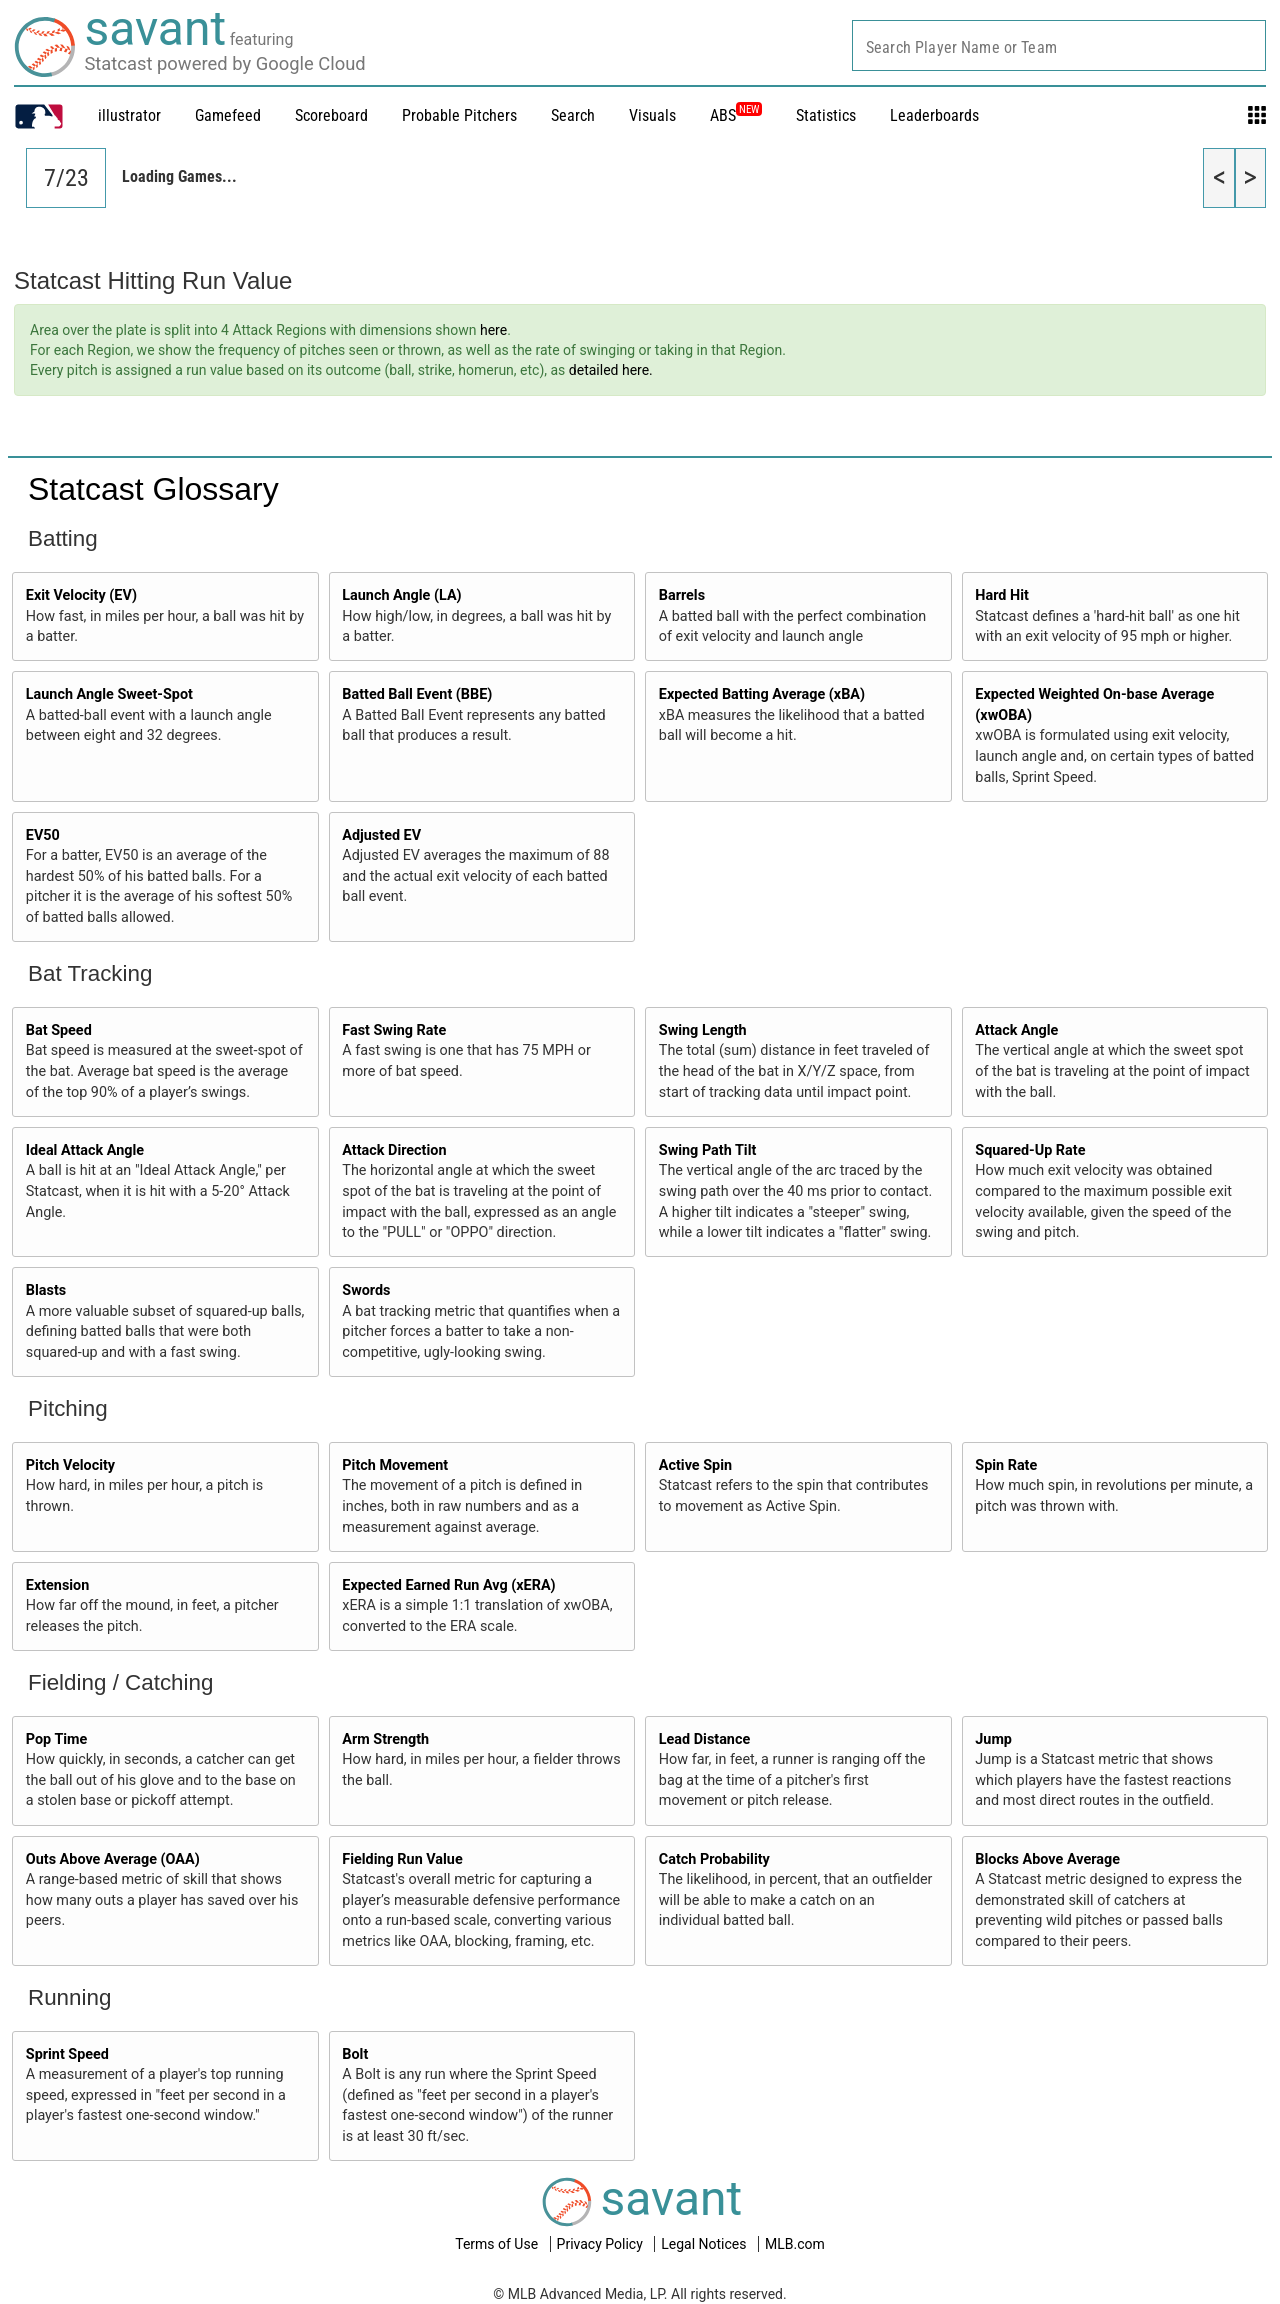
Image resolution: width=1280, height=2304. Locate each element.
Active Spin (695, 1465)
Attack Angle (1016, 1030)
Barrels (682, 595)
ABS (736, 115)
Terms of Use (498, 2244)
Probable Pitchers (459, 115)
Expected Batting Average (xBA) (762, 694)
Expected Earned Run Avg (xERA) (448, 1585)
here (493, 330)
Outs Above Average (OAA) (113, 1859)
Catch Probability (714, 1859)
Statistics (826, 115)
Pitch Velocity (70, 1465)
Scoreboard (331, 115)
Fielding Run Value (402, 1859)
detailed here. (611, 370)
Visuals (652, 115)
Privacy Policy (602, 2244)
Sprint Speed (67, 2054)
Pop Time (57, 1739)
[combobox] (1059, 45)
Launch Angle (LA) (401, 595)
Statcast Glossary (153, 489)
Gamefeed (228, 115)
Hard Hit (1002, 595)
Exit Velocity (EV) (81, 595)
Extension (58, 1585)
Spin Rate (1006, 1465)
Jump (993, 1739)
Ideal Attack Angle (85, 1150)
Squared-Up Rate (1030, 1150)
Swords (366, 1290)
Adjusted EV (381, 835)
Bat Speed (59, 1030)
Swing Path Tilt (708, 1150)
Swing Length (703, 1030)
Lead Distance (704, 1739)
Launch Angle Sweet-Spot (109, 694)
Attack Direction (394, 1150)
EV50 (43, 835)
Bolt (355, 2054)
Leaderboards (934, 115)
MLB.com (795, 2244)
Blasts (46, 1290)
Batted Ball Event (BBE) (417, 694)
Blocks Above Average (1047, 1859)
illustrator (129, 115)
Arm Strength (385, 1739)
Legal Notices (705, 2244)
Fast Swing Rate (394, 1030)
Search (573, 115)
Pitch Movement (395, 1465)
